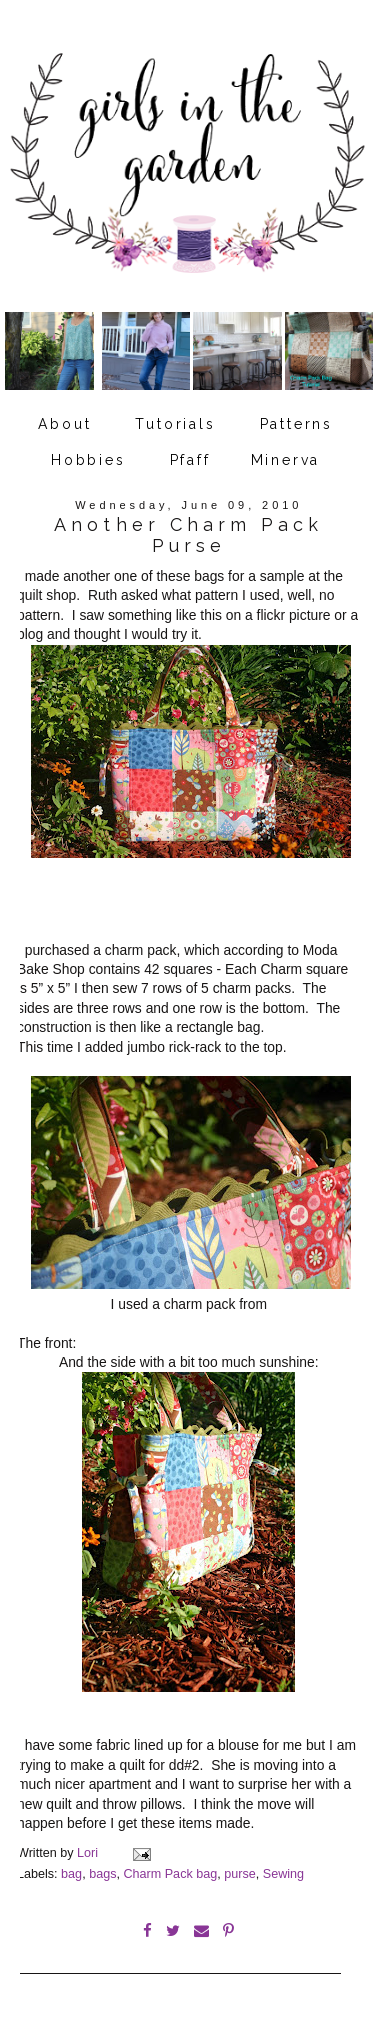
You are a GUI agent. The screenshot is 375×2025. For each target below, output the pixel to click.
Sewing (283, 1874)
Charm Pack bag (170, 1874)
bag (71, 1874)
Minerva (286, 460)
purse (240, 1874)
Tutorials (175, 424)
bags (102, 1874)
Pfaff (190, 460)
